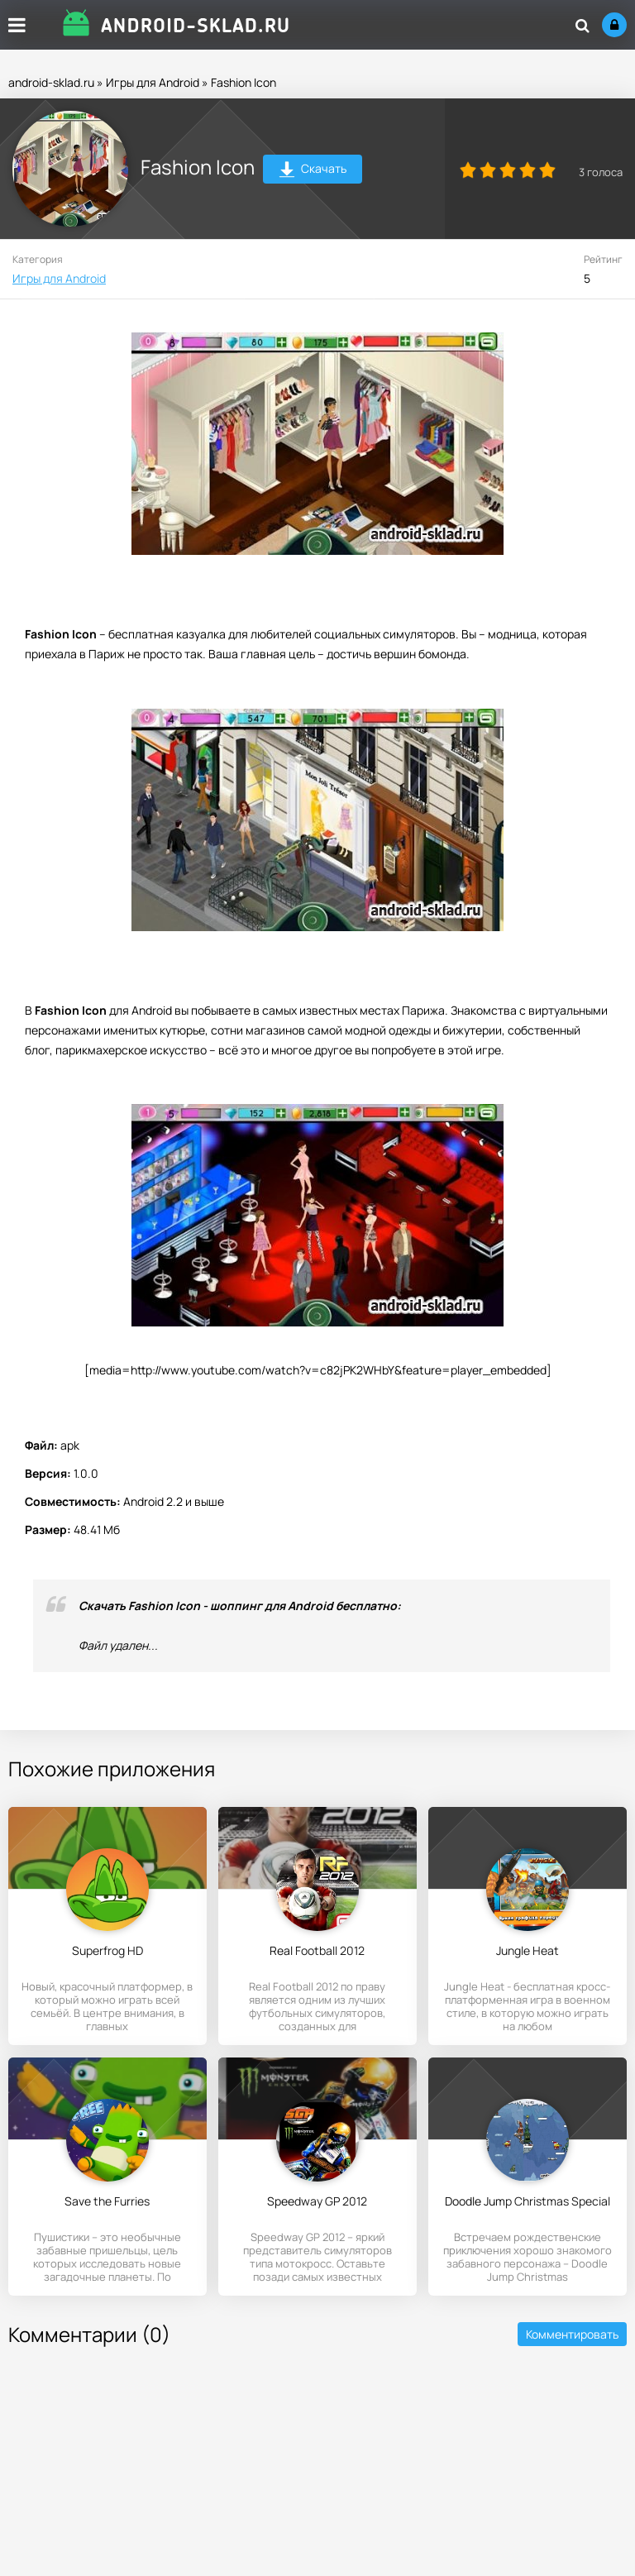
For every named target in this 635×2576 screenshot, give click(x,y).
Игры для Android (152, 82)
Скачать (313, 170)
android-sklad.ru (51, 82)
